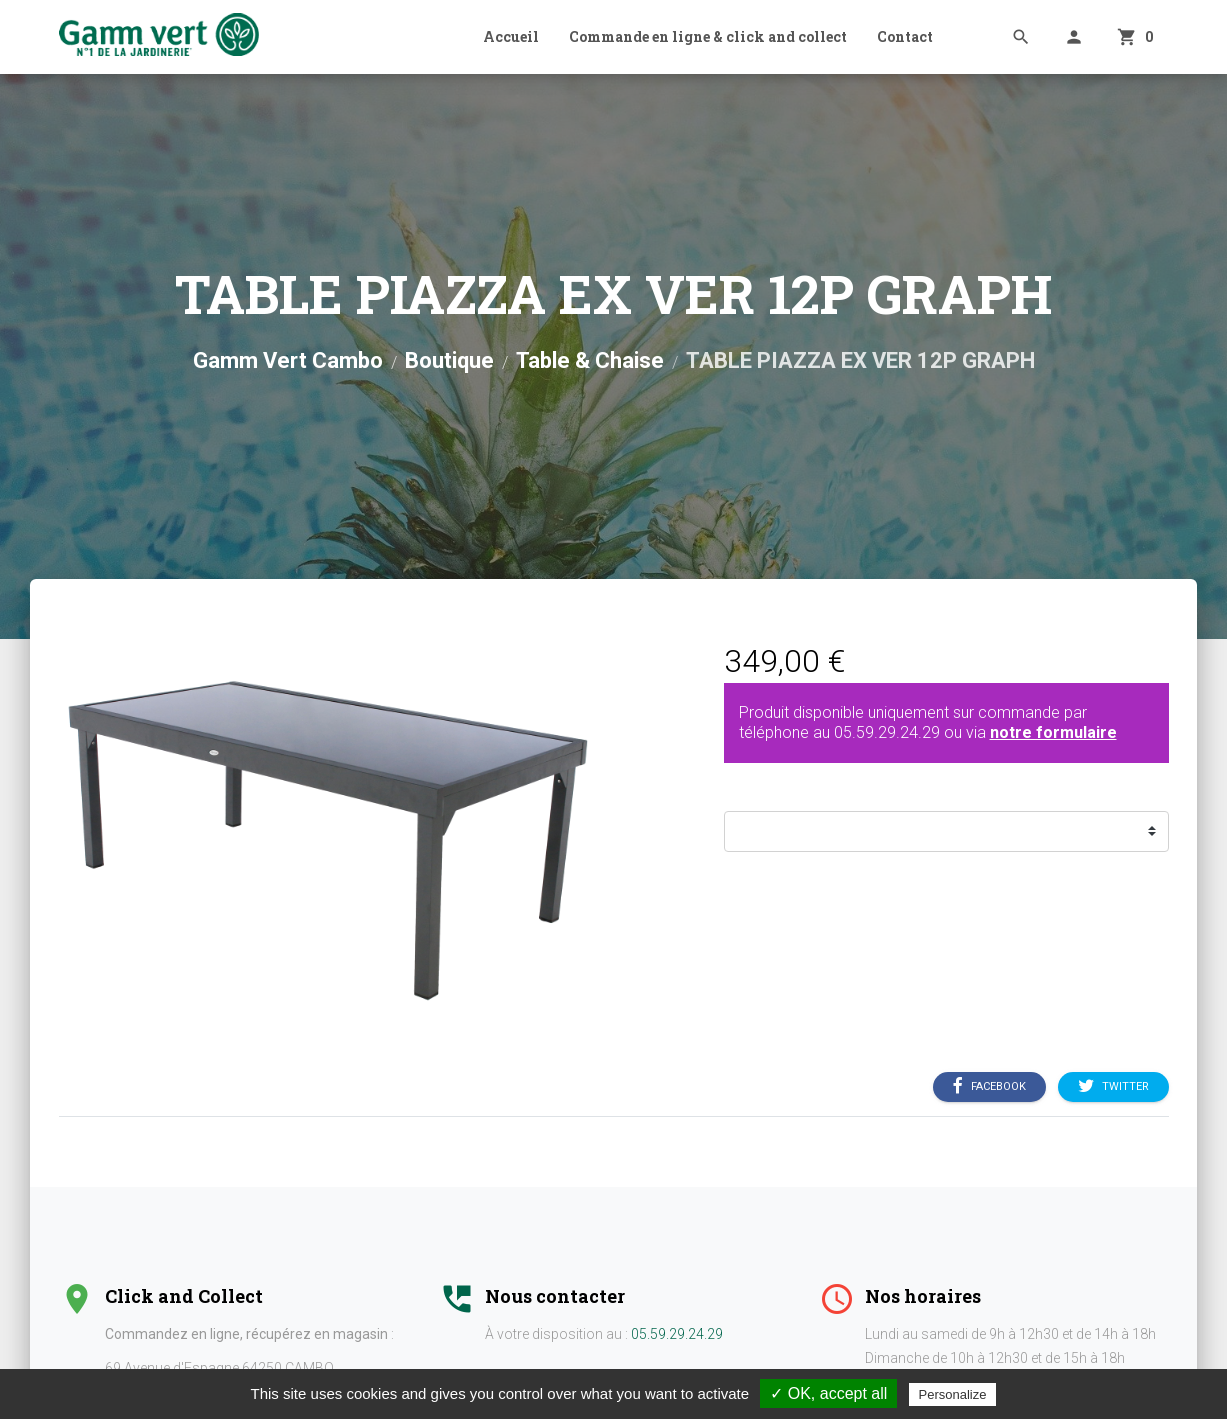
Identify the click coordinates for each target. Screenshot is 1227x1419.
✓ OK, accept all (828, 1393)
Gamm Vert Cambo (288, 360)
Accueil (511, 36)
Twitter (1113, 1086)
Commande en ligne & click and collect (708, 36)
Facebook (989, 1086)
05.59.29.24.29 (887, 732)
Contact (905, 36)
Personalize (953, 1394)
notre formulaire (1053, 732)
